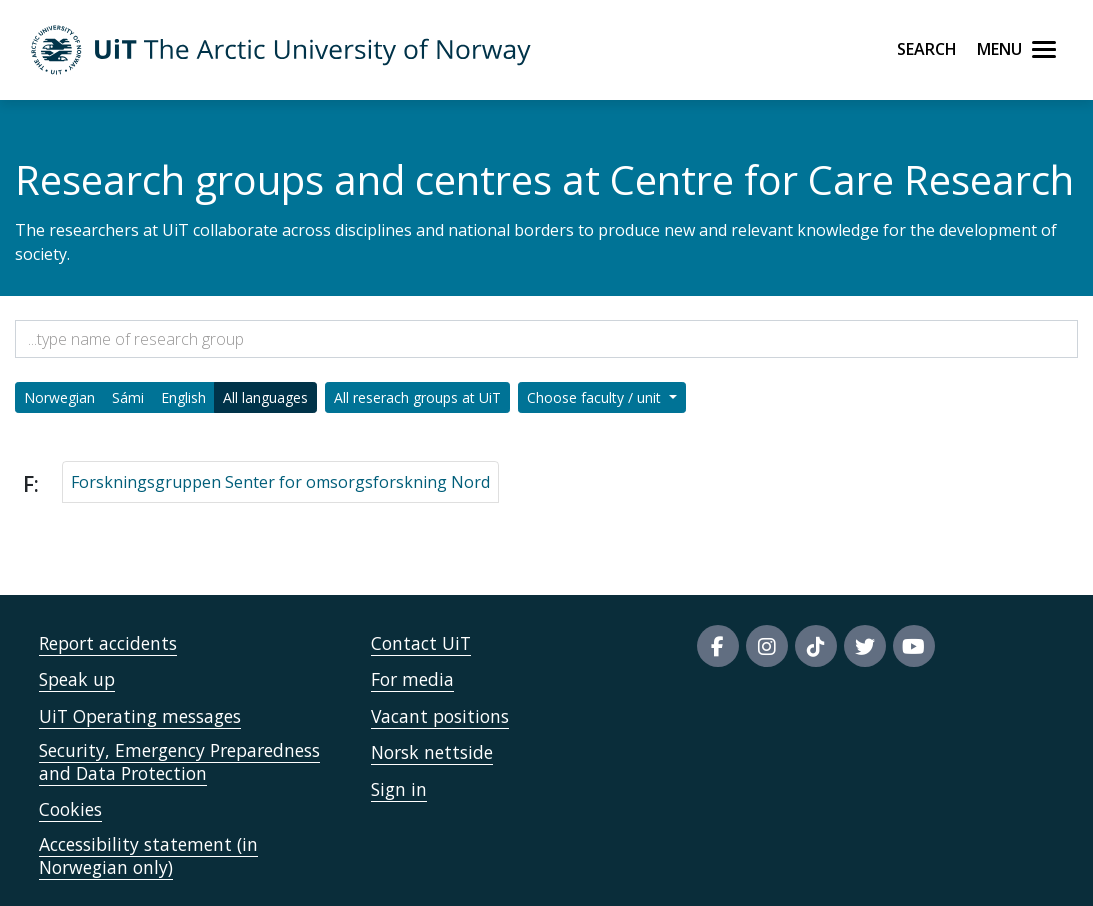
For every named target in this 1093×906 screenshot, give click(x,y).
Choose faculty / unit (596, 397)
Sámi (128, 397)
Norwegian (59, 397)
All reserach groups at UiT (417, 397)
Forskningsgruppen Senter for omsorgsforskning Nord (280, 482)
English (183, 397)
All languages (265, 397)
